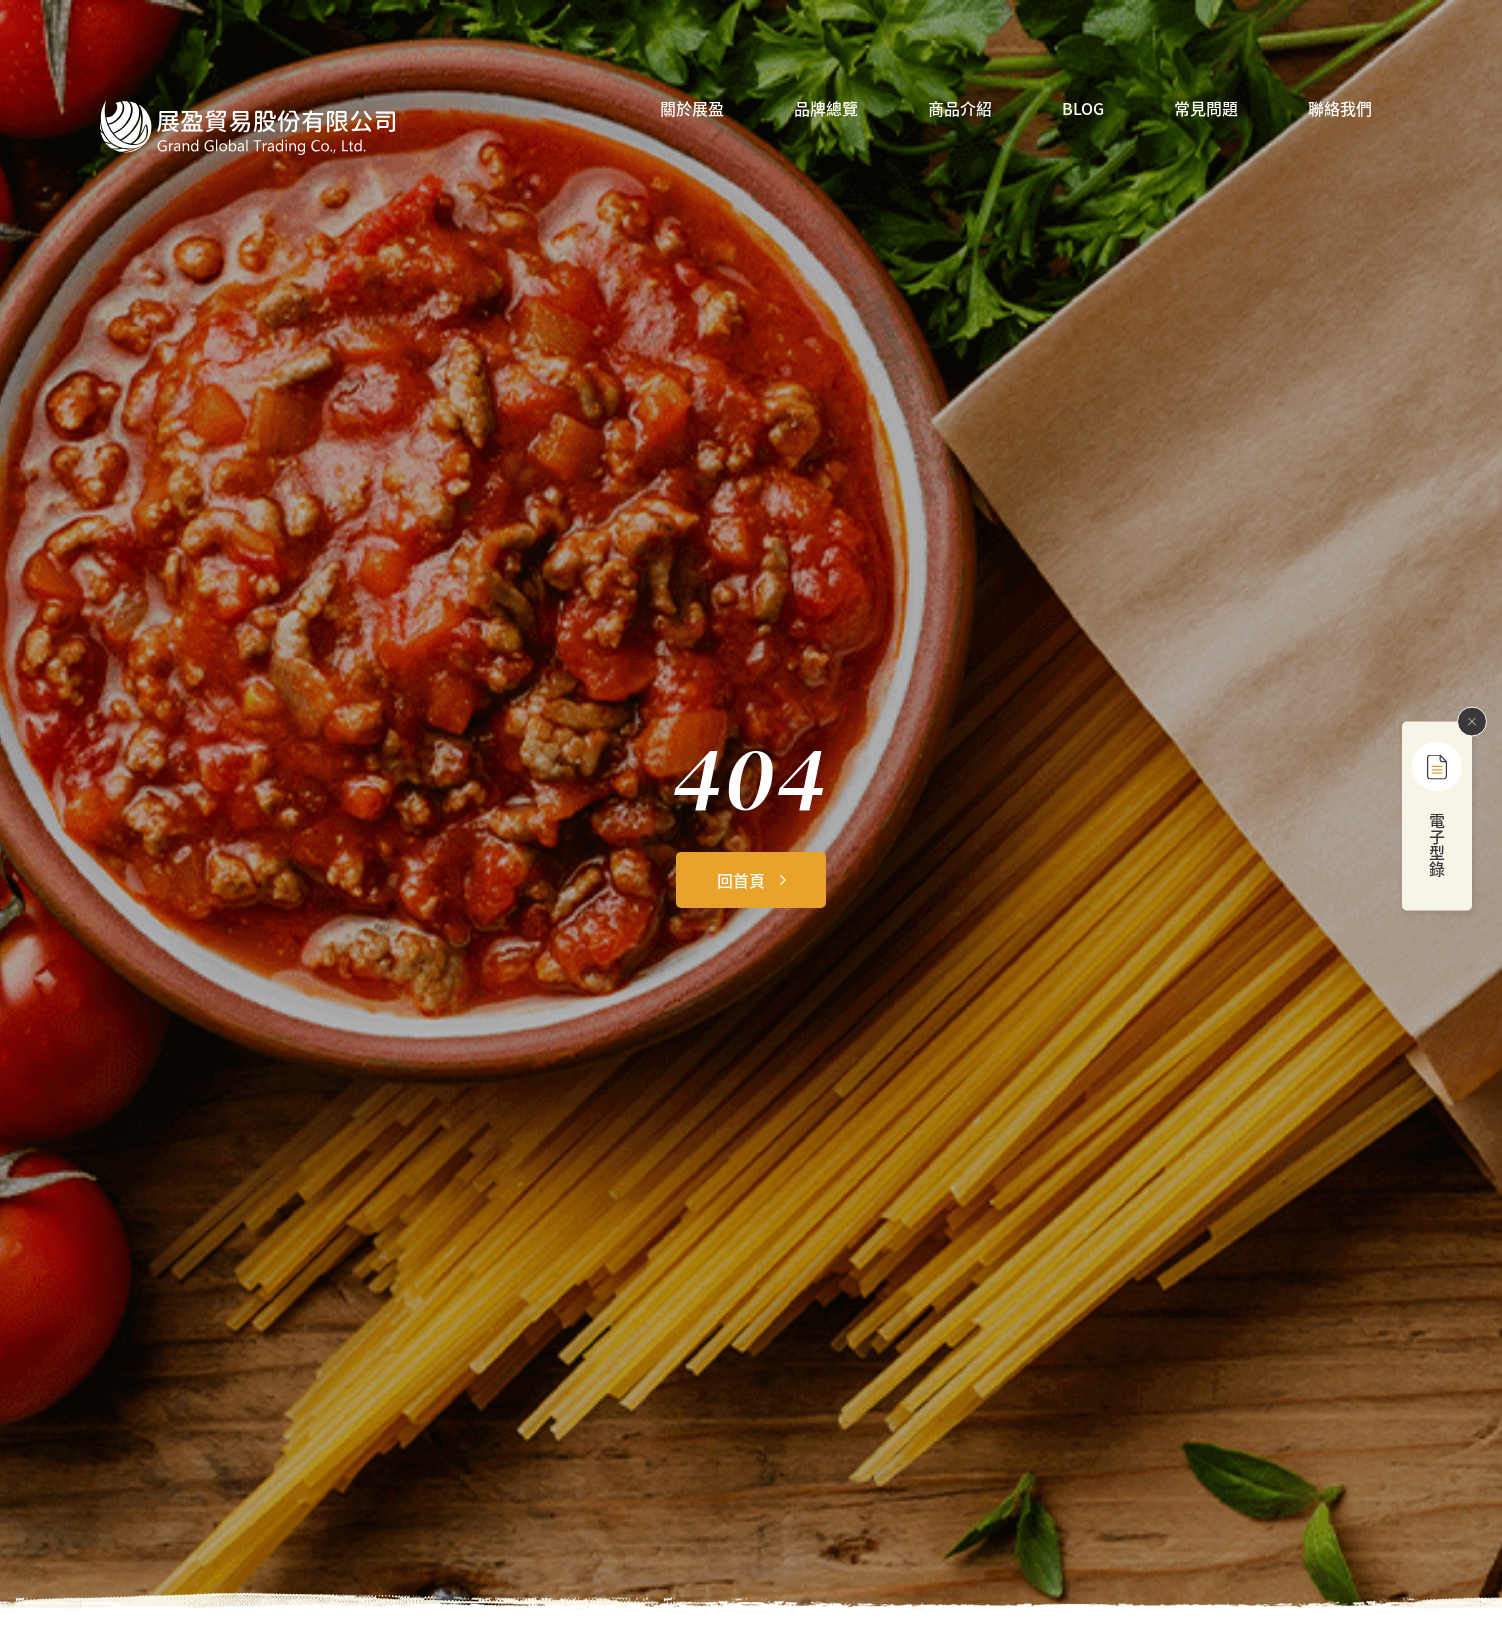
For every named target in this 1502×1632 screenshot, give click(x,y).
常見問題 (1206, 110)
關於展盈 (692, 110)
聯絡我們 (1340, 110)
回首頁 (741, 880)
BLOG (1083, 110)
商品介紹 (960, 110)
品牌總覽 (826, 110)
